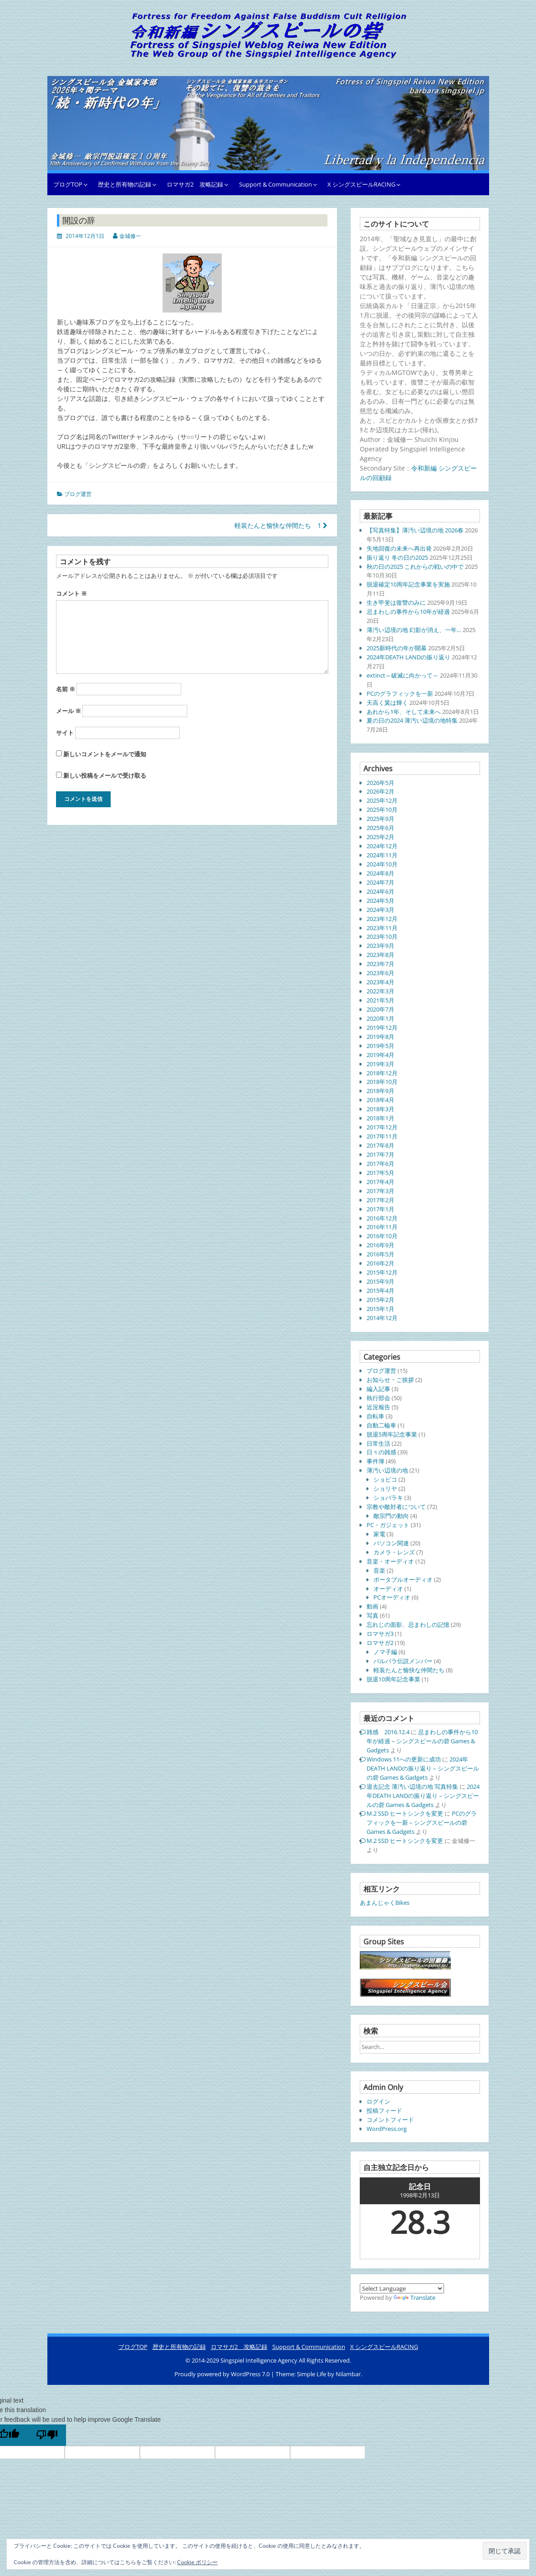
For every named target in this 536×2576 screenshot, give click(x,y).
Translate (414, 2297)
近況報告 (378, 1407)
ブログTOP (67, 184)
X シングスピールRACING (361, 184)
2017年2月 (380, 1200)
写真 (372, 1615)
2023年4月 (380, 982)
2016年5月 (380, 1254)
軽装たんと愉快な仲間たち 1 (281, 525)
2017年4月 (380, 1182)
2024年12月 (382, 846)
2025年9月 (380, 819)
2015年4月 (380, 1290)
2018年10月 (382, 1082)
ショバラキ (388, 1497)
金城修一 (130, 236)
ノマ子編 (385, 1652)
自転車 (375, 1416)
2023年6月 (380, 973)
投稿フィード (384, 2110)
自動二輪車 (381, 1425)
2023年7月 (380, 964)
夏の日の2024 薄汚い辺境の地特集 (412, 720)
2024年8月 (380, 873)
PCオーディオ (391, 1597)
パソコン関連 (391, 1543)
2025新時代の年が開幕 (397, 648)
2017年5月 (380, 1173)
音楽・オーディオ (390, 1561)
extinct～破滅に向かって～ (403, 675)
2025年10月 (382, 809)
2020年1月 (380, 1018)
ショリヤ (385, 1488)
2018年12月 (382, 1073)
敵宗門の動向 (391, 1516)
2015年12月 (382, 1272)
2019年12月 (382, 1027)
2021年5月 (380, 1000)
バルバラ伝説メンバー (403, 1661)
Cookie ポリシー (197, 2562)
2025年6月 (380, 828)
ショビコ (385, 1479)
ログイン (378, 2101)
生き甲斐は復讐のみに (396, 602)
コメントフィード (390, 2119)
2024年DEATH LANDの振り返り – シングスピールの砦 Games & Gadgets (423, 1768)
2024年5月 (380, 900)
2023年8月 (380, 955)
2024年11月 (382, 855)
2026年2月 (380, 791)
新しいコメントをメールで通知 (104, 754)
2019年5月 (380, 1046)
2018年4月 (380, 1100)
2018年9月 (380, 1091)
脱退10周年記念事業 (393, 1679)
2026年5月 (380, 783)
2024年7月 (380, 882)
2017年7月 (380, 1154)
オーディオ (388, 1588)
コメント (71, 593)
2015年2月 (380, 1300)
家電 (379, 1534)
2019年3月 (380, 1064)
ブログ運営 (78, 494)
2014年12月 (382, 1318)
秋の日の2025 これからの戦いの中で (415, 566)
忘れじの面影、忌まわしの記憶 (408, 1624)
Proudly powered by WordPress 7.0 (222, 2374)
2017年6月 (380, 1163)
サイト (65, 733)
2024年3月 (380, 910)
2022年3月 (380, 991)
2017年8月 (380, 1145)
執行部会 (378, 1398)
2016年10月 (382, 1236)
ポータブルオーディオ (403, 1579)
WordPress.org (387, 2129)
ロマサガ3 (380, 1634)
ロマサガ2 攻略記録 (195, 184)
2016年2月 (380, 1263)
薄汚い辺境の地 (387, 1470)
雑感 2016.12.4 (388, 1732)
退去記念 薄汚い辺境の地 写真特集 (412, 1786)
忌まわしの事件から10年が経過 (408, 611)
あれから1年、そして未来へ (404, 712)
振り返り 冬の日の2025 (397, 557)
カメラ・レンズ (394, 1552)
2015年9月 (380, 1281)
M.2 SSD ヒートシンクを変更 (405, 1813)
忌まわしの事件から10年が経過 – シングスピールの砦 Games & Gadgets (422, 1741)
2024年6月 (380, 891)
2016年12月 (382, 1218)
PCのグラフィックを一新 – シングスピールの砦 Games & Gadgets (422, 1822)
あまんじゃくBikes (384, 1902)
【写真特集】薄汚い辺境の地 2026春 (415, 530)
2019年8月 (380, 1036)
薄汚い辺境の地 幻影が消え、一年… (414, 630)
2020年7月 (380, 1009)
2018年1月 (380, 1118)
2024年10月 (382, 864)
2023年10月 (382, 936)
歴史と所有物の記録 (124, 184)
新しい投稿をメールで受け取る (104, 775)
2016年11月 (382, 1227)
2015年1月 (380, 1309)
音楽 (379, 1570)
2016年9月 (380, 1245)
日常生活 (378, 1443)
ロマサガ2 (380, 1643)
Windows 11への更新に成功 (404, 1759)
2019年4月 (380, 1055)
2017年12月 (382, 1127)
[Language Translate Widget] (402, 2288)
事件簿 (375, 1461)
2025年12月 (382, 800)
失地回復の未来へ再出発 (399, 548)
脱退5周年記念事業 (392, 1434)
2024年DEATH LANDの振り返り (408, 657)
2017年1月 (380, 1209)
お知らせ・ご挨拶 (390, 1380)
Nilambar (348, 2374)
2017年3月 (380, 1191)
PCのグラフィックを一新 (400, 693)
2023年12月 (382, 919)
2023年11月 (382, 928)
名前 (65, 689)
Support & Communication (275, 184)
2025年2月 (380, 837)
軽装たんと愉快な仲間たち (408, 1670)
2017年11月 (382, 1136)
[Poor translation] (47, 2435)
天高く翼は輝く (387, 702)
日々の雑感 (381, 1452)
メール (68, 711)
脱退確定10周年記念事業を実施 (408, 584)
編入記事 (378, 1389)
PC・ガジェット (388, 1525)
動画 (372, 1606)
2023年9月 (380, 945)
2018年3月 (380, 1109)
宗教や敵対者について (396, 1507)
